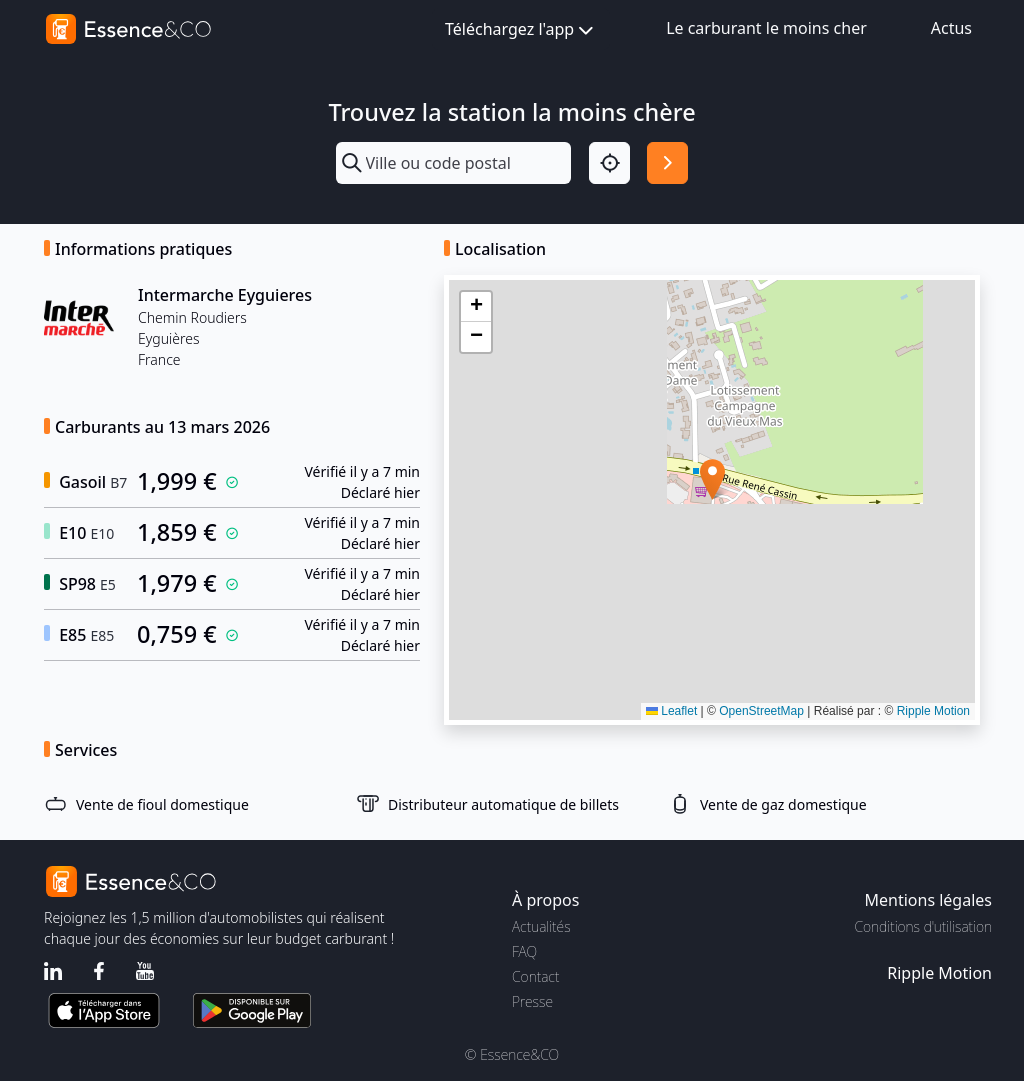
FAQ (524, 951)
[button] (712, 479)
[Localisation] (609, 162)
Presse (532, 1001)
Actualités (541, 926)
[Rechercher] (667, 162)
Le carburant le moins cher (766, 28)
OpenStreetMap (761, 711)
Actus (951, 28)
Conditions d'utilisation (923, 926)
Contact (535, 976)
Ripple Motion (933, 711)
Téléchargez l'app (521, 30)
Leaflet (671, 711)
